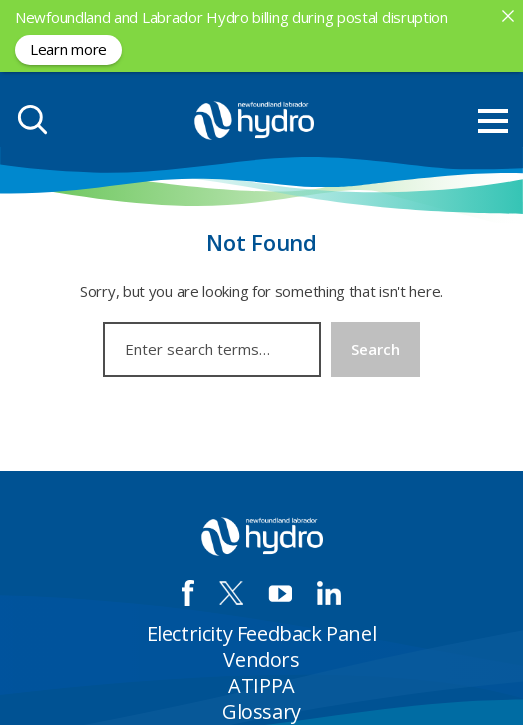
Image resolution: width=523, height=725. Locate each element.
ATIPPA (261, 685)
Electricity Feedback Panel (262, 633)
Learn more (68, 49)
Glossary (261, 711)
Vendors (261, 659)
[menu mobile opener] (493, 121)
